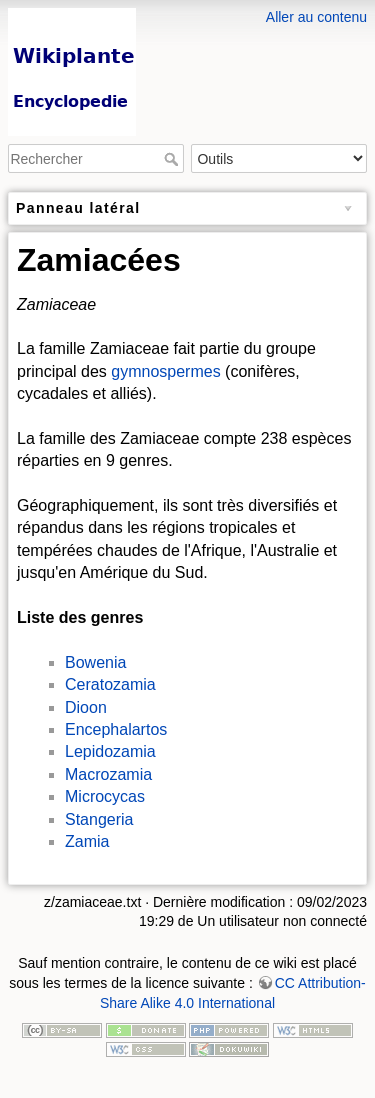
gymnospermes (165, 371)
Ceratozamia (110, 684)
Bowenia (95, 662)
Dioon (86, 707)
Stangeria (99, 819)
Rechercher (173, 159)
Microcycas (105, 796)
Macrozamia (108, 774)
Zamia (87, 841)
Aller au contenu (316, 17)
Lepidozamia (110, 751)
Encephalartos (116, 729)
